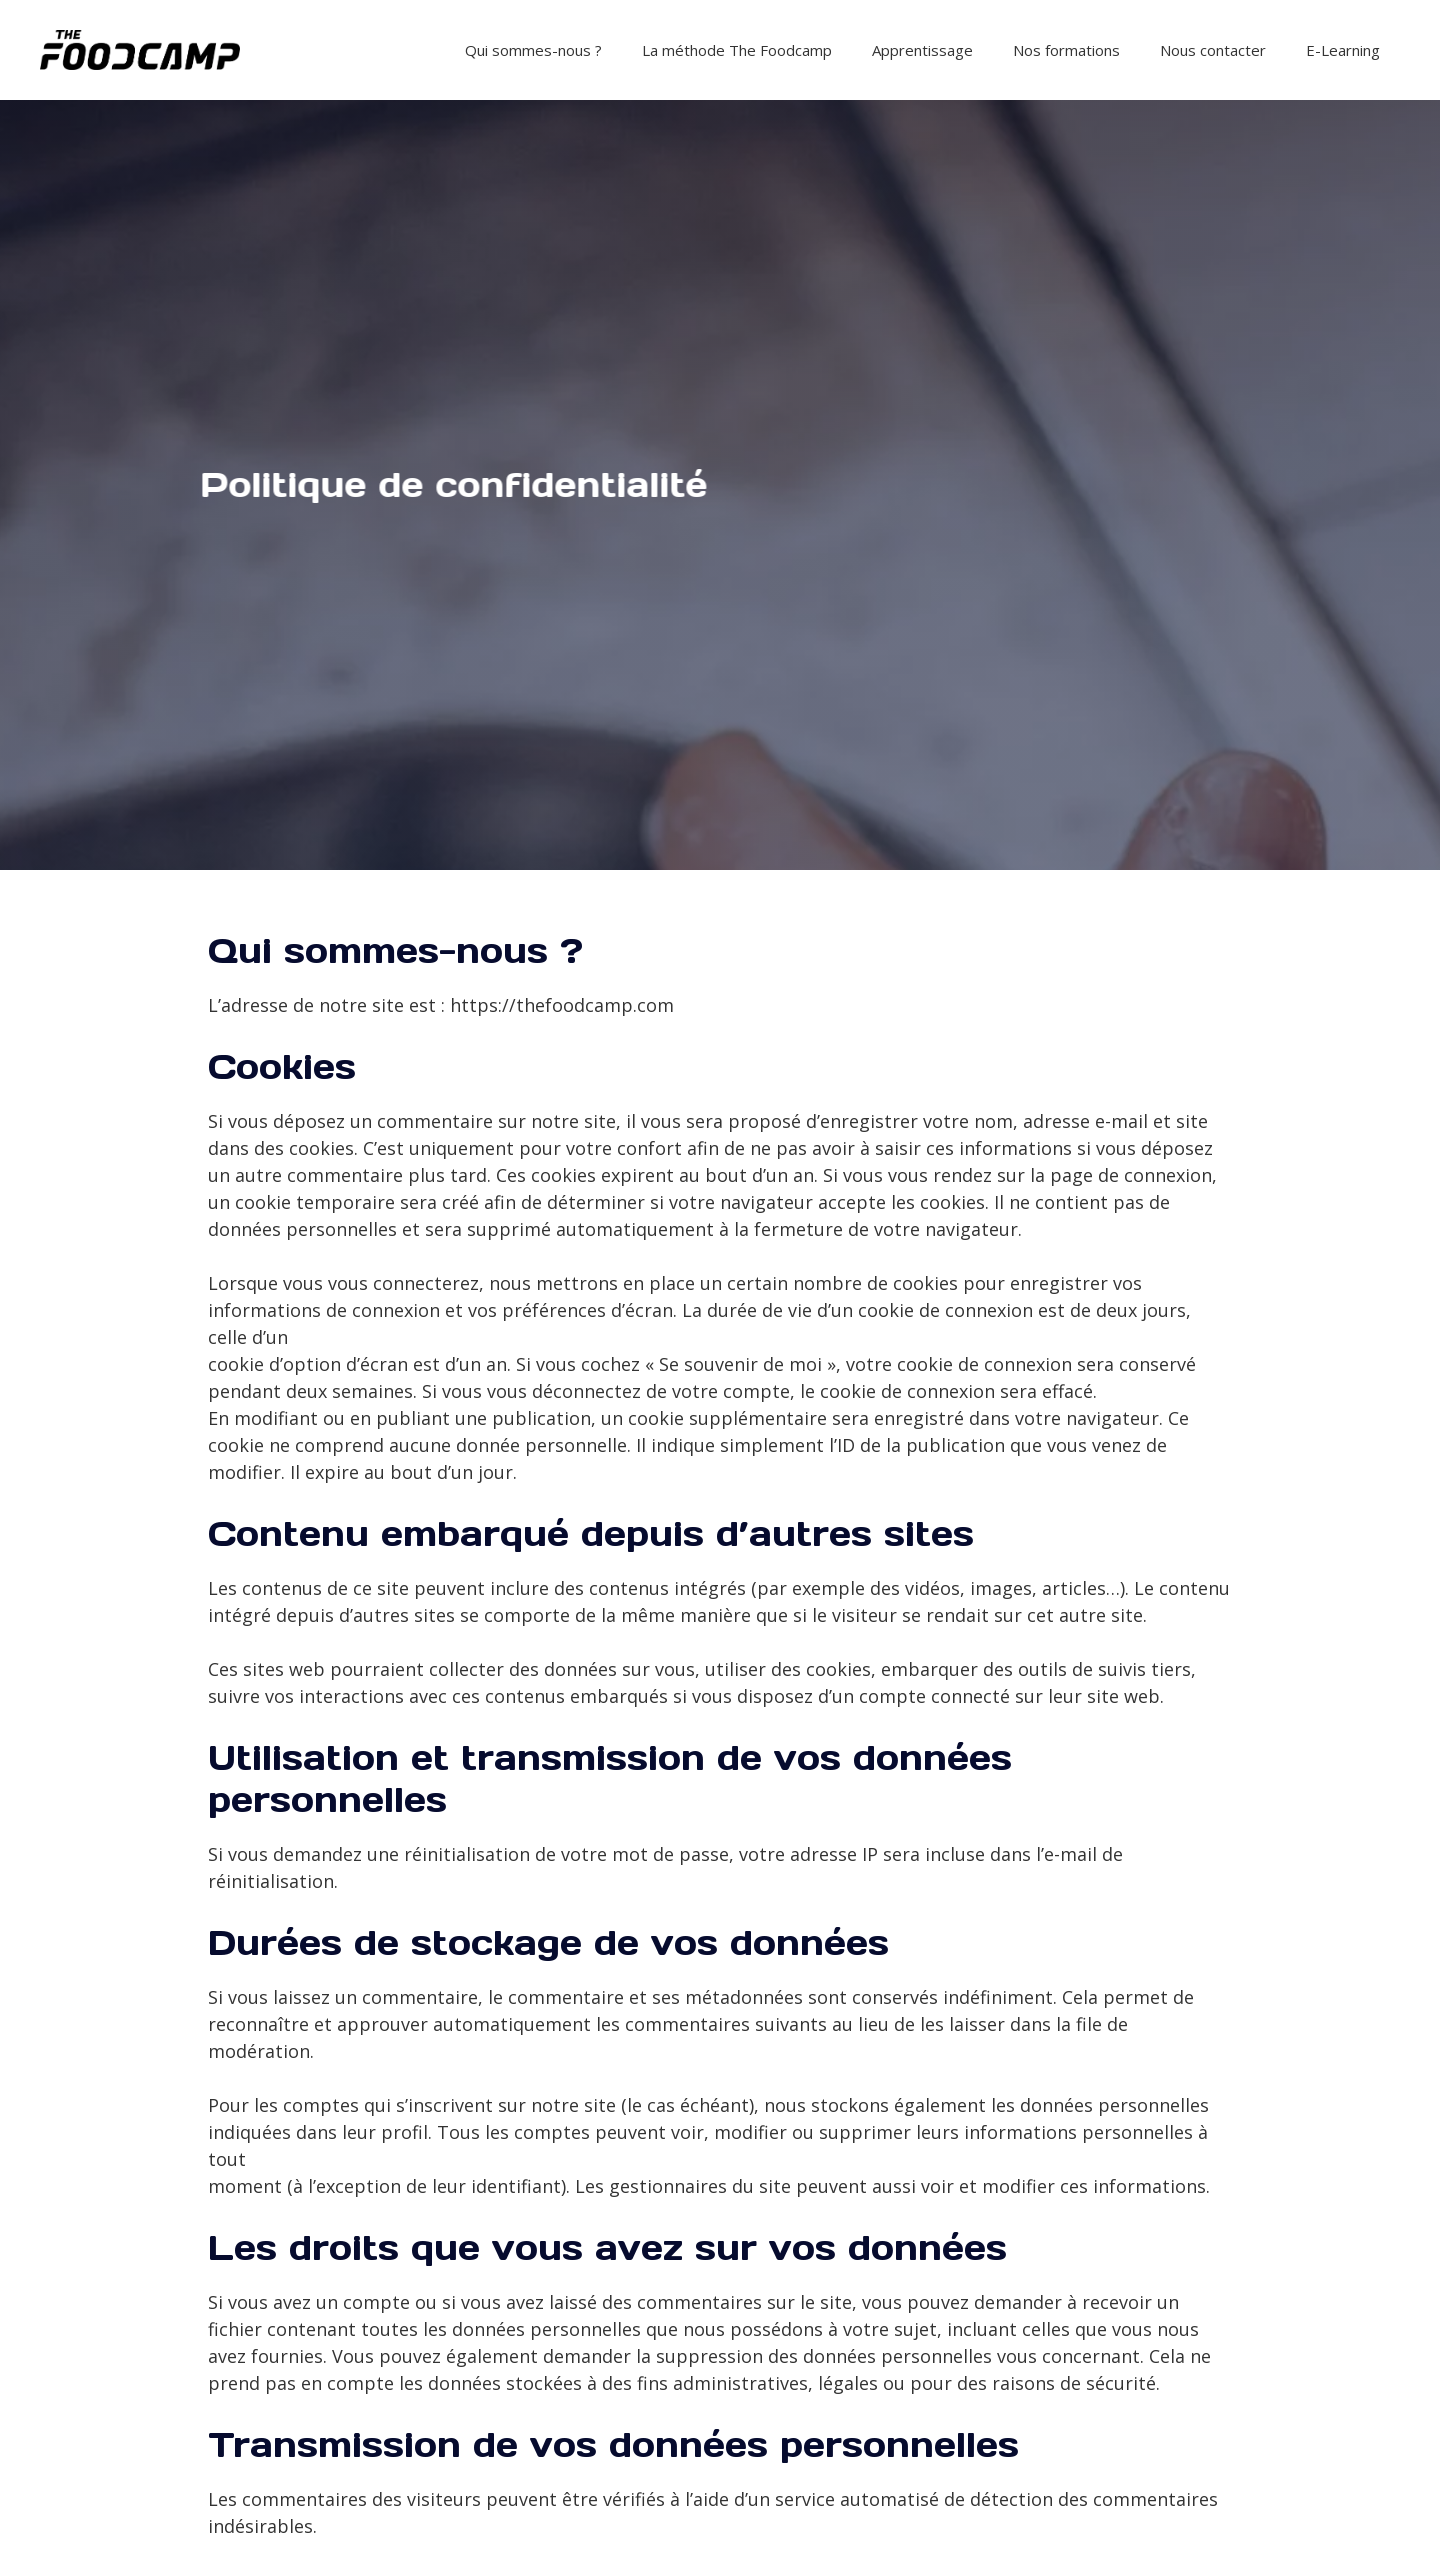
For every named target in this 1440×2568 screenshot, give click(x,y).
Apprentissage (922, 50)
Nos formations (1066, 50)
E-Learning (1343, 50)
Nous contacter (1213, 50)
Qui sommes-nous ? (533, 50)
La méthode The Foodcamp (737, 50)
